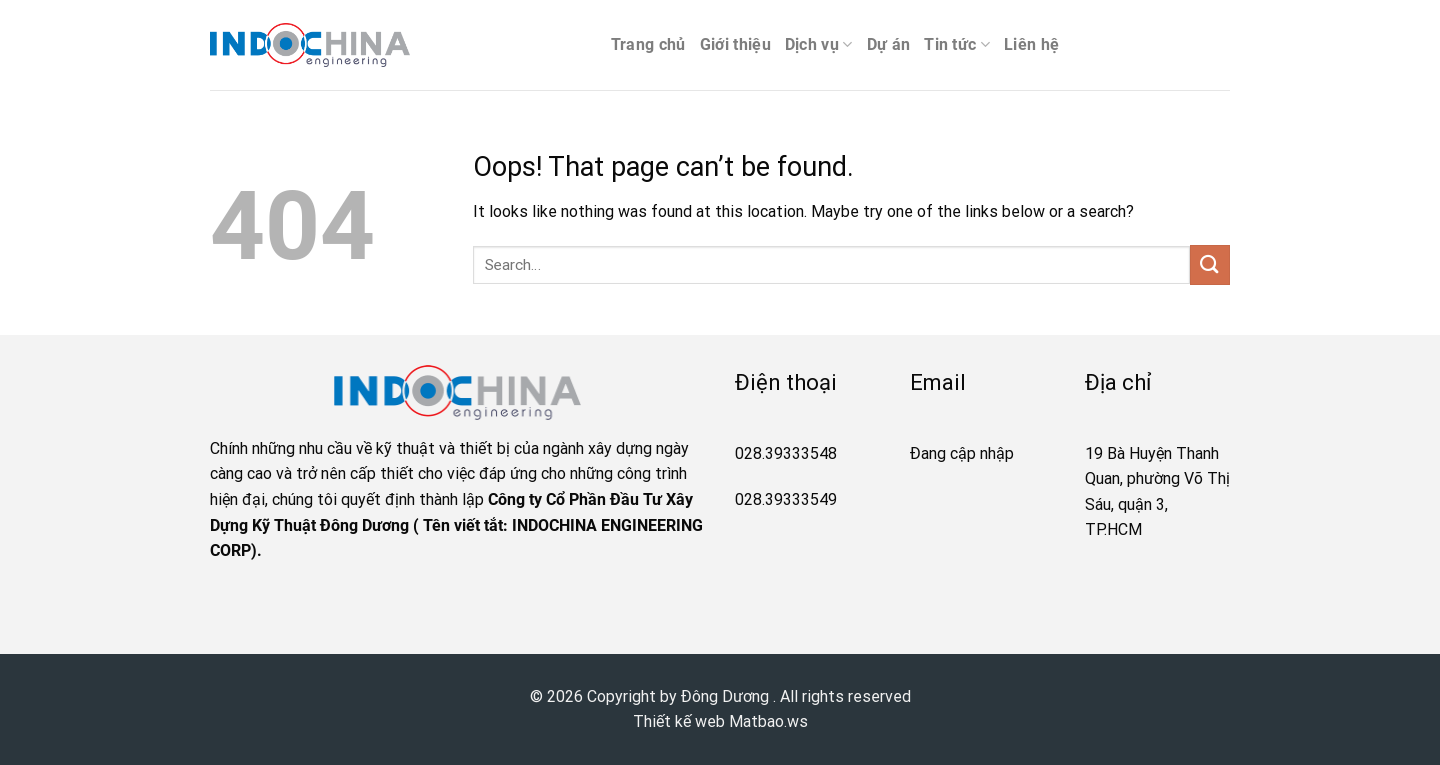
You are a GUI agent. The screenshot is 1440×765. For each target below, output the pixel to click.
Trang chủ (648, 44)
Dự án (889, 44)
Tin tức (957, 45)
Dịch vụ (819, 45)
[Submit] (1210, 264)
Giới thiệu (735, 44)
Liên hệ (1031, 44)
